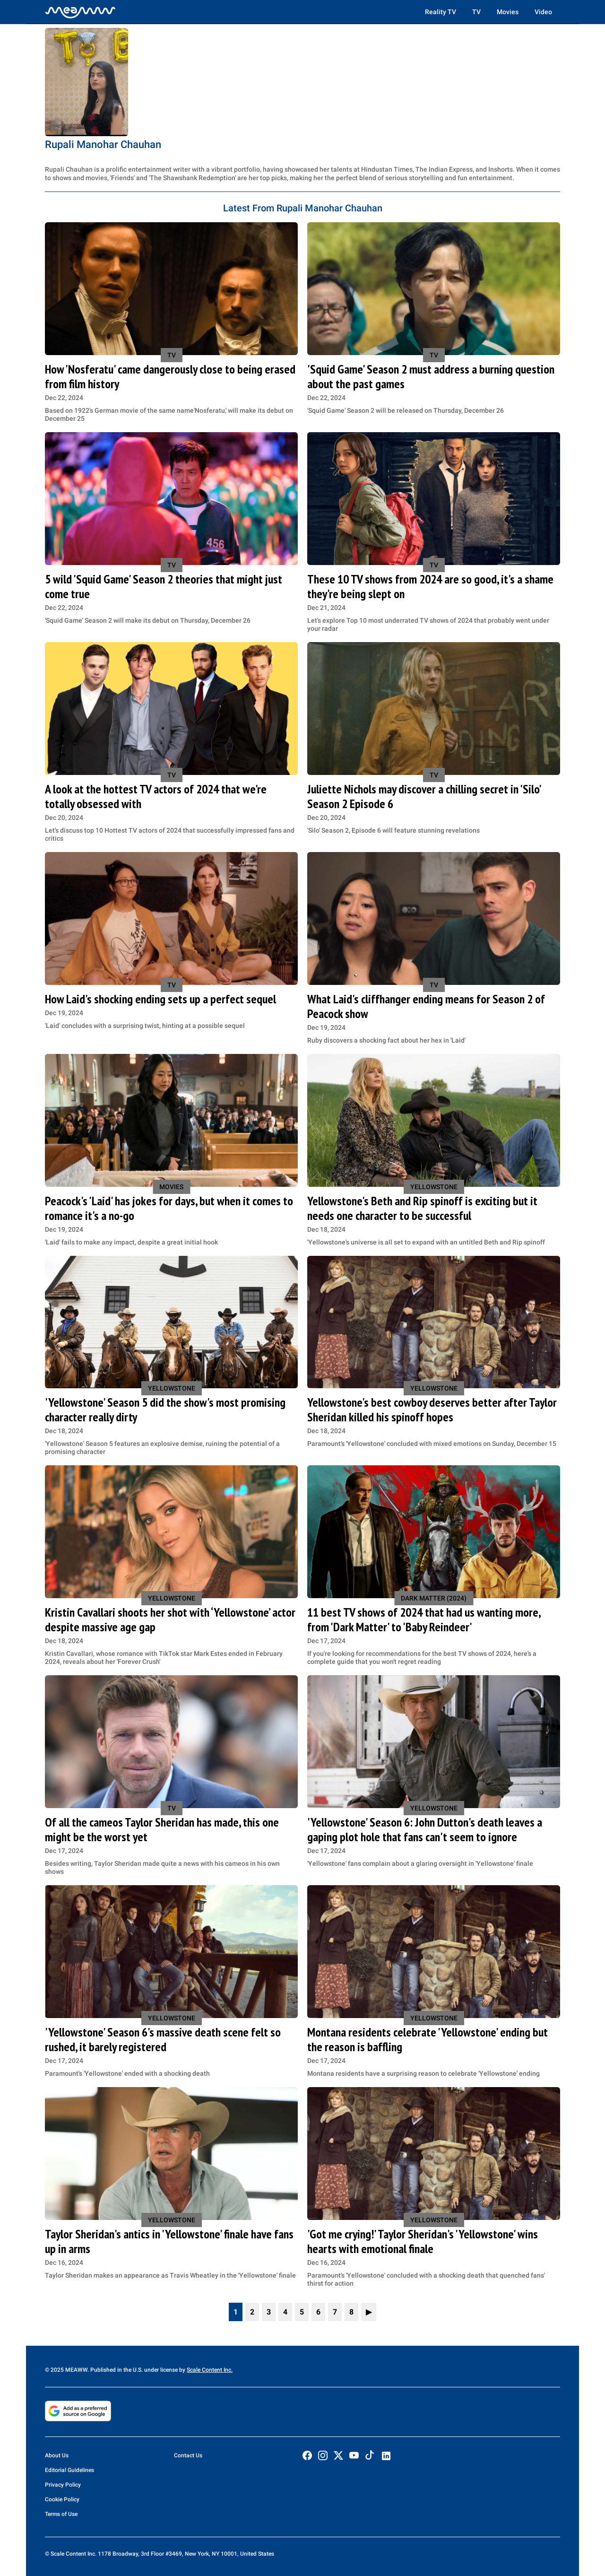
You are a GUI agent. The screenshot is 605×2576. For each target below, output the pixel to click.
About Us (57, 2455)
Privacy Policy (63, 2484)
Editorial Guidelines (69, 2470)
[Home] (80, 11)
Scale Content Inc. (210, 2370)
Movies (508, 12)
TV (476, 12)
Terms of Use (61, 2514)
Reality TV (440, 12)
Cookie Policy (62, 2499)
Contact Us (188, 2455)
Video (543, 12)
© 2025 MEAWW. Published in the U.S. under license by (116, 2370)
